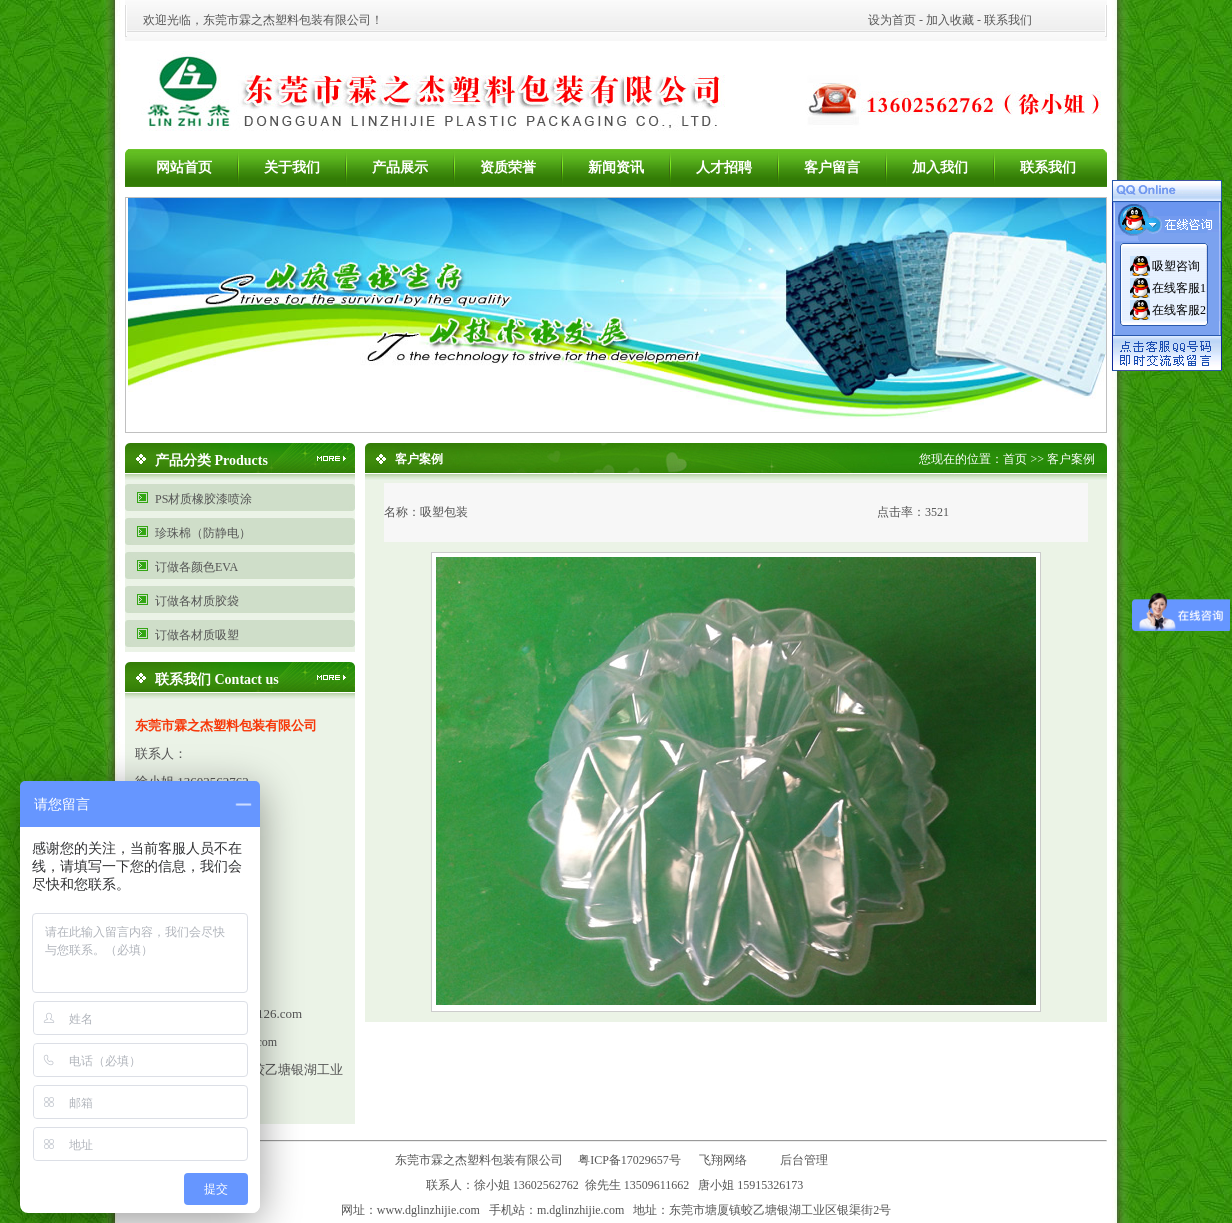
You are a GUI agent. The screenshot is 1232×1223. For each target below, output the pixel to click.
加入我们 (940, 167)
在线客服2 (1179, 310)
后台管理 (808, 1160)
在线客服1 (1179, 288)
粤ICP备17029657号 (629, 1160)
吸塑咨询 (1176, 266)
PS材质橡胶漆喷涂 (203, 499)
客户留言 (832, 167)
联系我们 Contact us (217, 679)
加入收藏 (950, 20)
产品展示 (400, 167)
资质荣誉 (508, 167)
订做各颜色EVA (196, 567)
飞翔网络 (723, 1160)
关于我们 (292, 167)
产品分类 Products (211, 460)
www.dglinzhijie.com (428, 1210)
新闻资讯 (616, 167)
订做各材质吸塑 (197, 635)
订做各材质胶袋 (197, 601)
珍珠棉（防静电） (203, 533)
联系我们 (1008, 20)
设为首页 (892, 20)
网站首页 (184, 167)
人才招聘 (724, 167)
